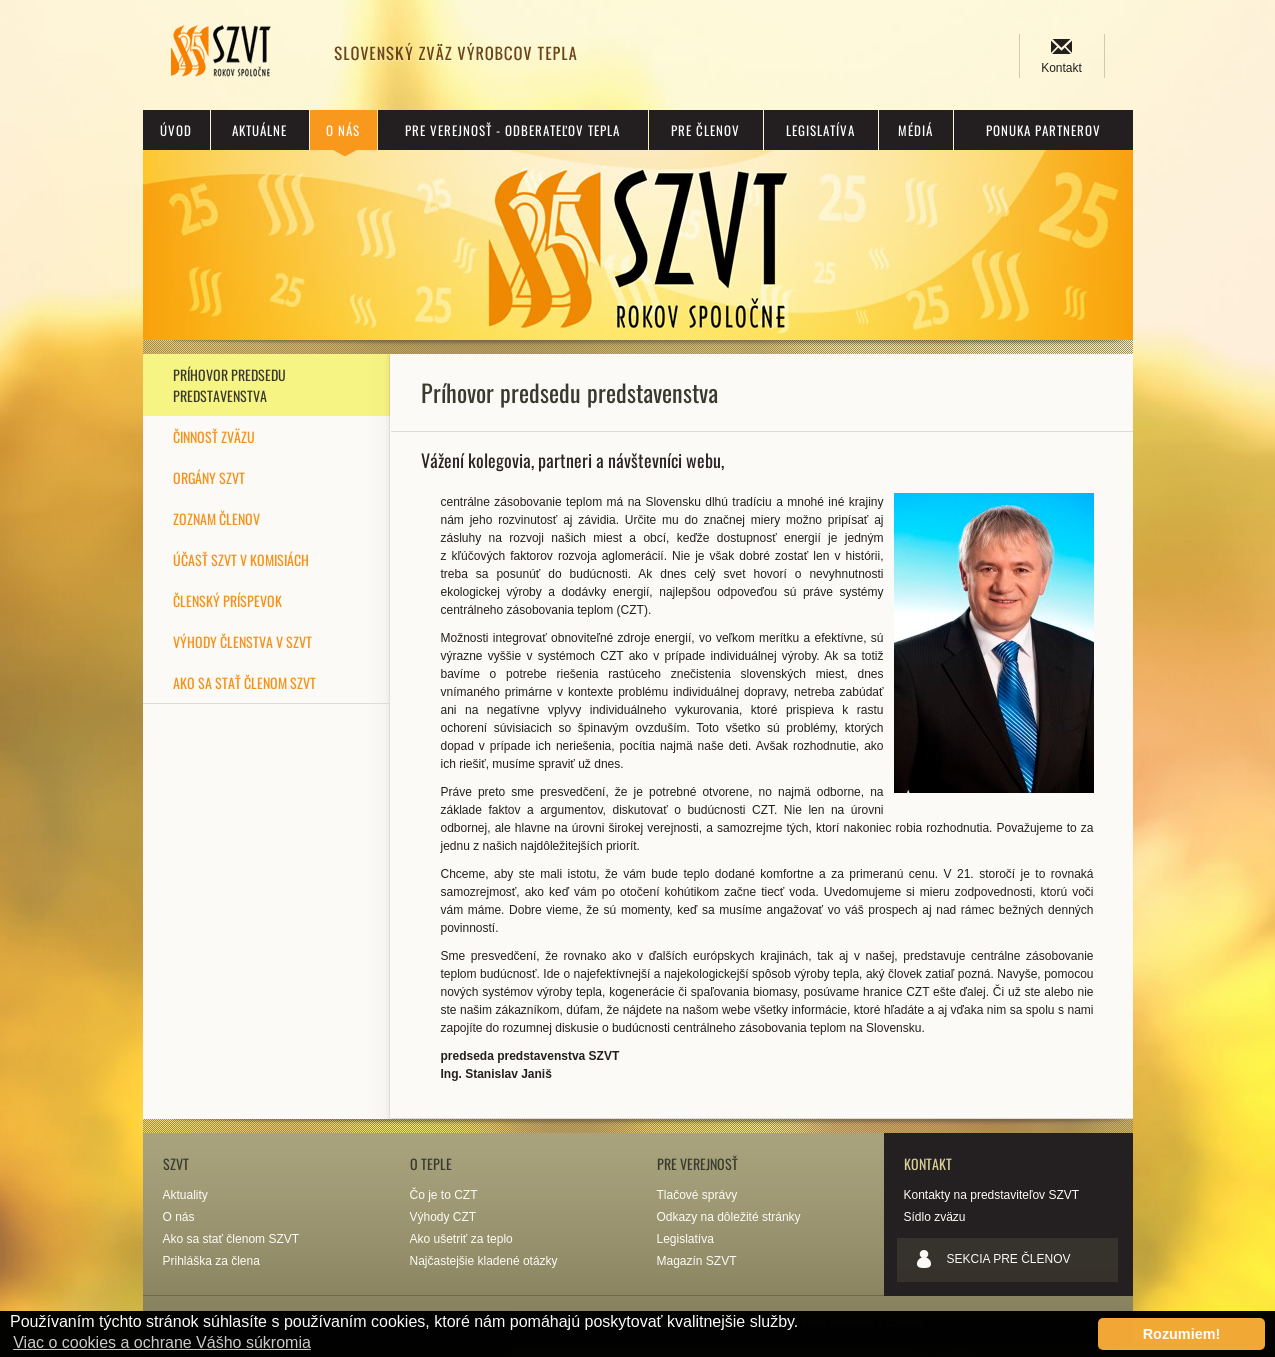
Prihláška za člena (211, 1261)
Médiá (915, 130)
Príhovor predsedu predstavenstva (229, 385)
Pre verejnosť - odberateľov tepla (512, 130)
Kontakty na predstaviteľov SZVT (992, 1195)
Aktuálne (259, 130)
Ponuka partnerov (1043, 130)
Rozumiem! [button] (1182, 1334)
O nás (343, 130)
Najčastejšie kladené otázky (484, 1261)
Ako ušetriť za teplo (461, 1239)
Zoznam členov (216, 518)
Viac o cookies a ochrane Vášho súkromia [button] (162, 1342)
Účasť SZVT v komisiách (241, 559)
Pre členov (705, 130)
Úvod (176, 130)
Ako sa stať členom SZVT (244, 682)
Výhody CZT (443, 1217)
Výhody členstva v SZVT (242, 641)
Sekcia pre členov (1009, 1259)
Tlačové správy (697, 1195)
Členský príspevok (227, 600)
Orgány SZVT (209, 477)
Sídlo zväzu (935, 1217)
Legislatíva (820, 130)
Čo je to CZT (444, 1195)
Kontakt (1061, 68)
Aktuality (185, 1195)
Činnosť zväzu (214, 436)
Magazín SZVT (697, 1261)
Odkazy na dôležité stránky (729, 1217)
